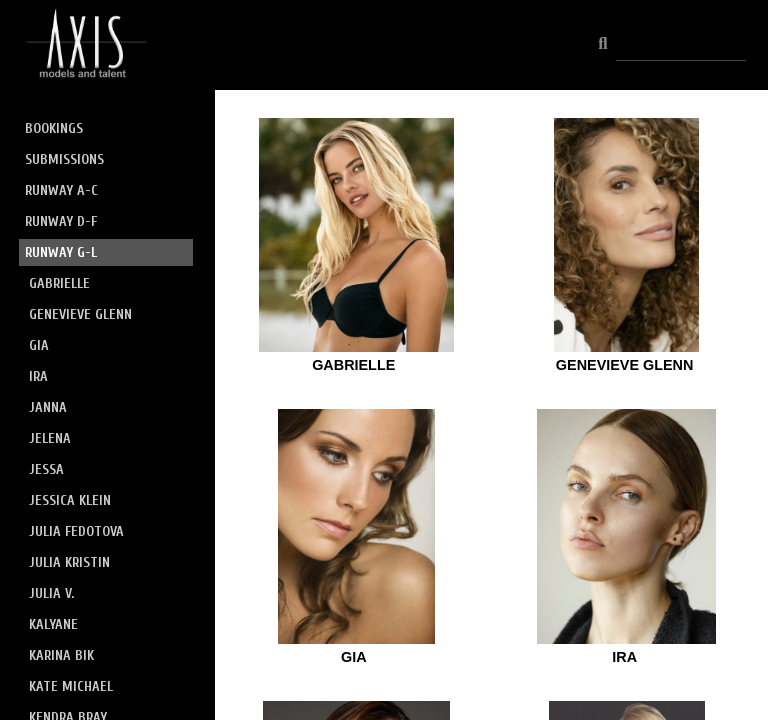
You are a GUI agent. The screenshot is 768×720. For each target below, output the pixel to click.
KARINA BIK (61, 655)
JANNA (48, 407)
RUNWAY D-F (61, 221)
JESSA (46, 469)
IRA (38, 376)
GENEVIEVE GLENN (80, 314)
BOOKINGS (54, 128)
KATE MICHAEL (71, 686)
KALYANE (53, 624)
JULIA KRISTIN (69, 562)
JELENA (50, 438)
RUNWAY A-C (61, 190)
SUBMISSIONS (64, 159)
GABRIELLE (59, 283)
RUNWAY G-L (61, 252)
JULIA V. (51, 593)
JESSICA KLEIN (70, 500)
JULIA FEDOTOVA (76, 531)
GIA (39, 345)
